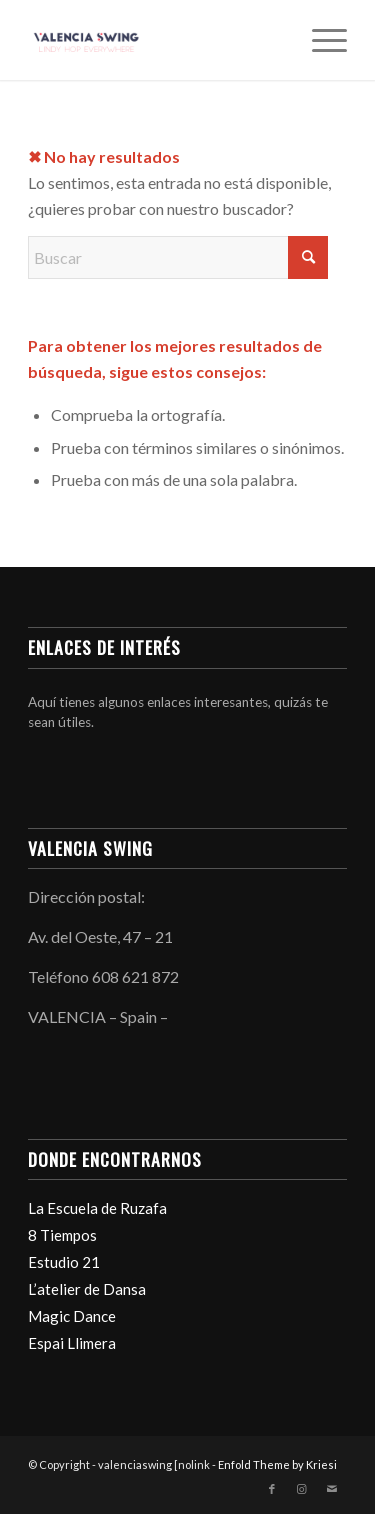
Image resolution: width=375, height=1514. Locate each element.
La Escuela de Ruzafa (97, 1208)
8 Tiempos (62, 1235)
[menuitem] (319, 40)
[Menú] (319, 40)
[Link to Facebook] (272, 1489)
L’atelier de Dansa (87, 1289)
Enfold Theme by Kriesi (277, 1464)
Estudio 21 (64, 1262)
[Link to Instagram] (302, 1489)
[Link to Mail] (332, 1489)
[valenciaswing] (155, 40)
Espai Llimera (72, 1343)
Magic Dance (72, 1316)
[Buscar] (178, 257)
